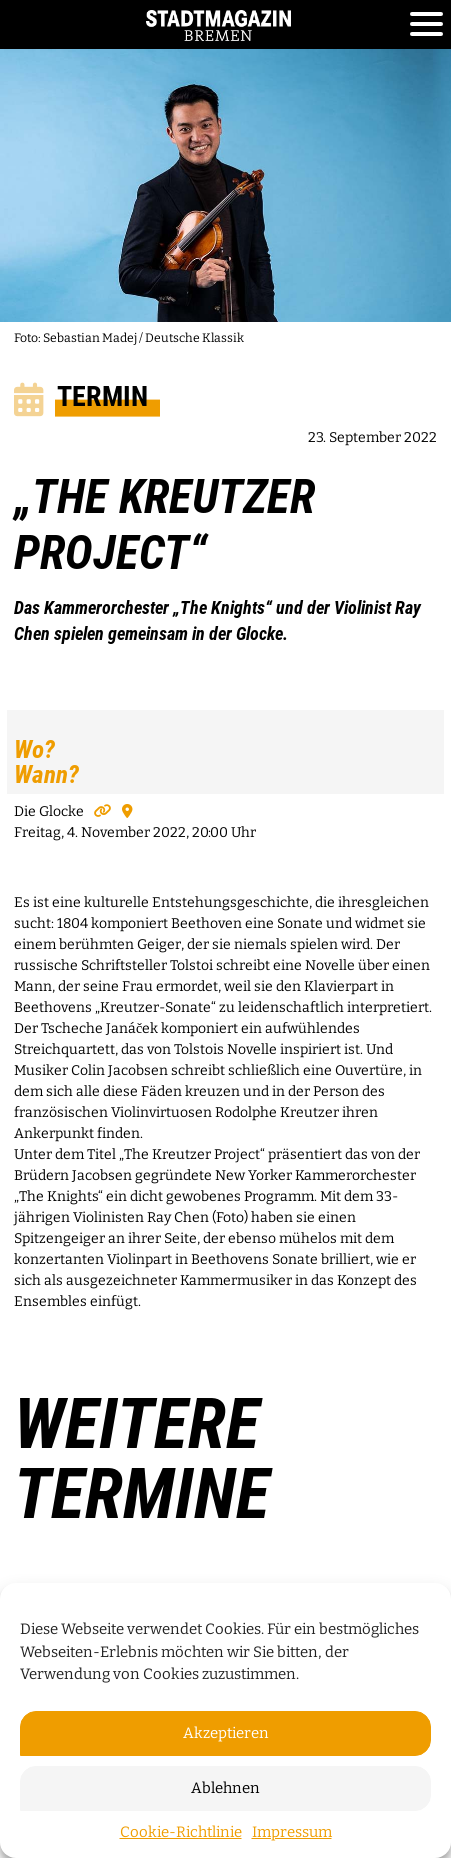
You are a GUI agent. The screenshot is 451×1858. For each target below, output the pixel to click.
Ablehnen (225, 1788)
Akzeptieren (226, 1733)
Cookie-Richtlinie (181, 1832)
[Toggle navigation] (426, 25)
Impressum (292, 1832)
